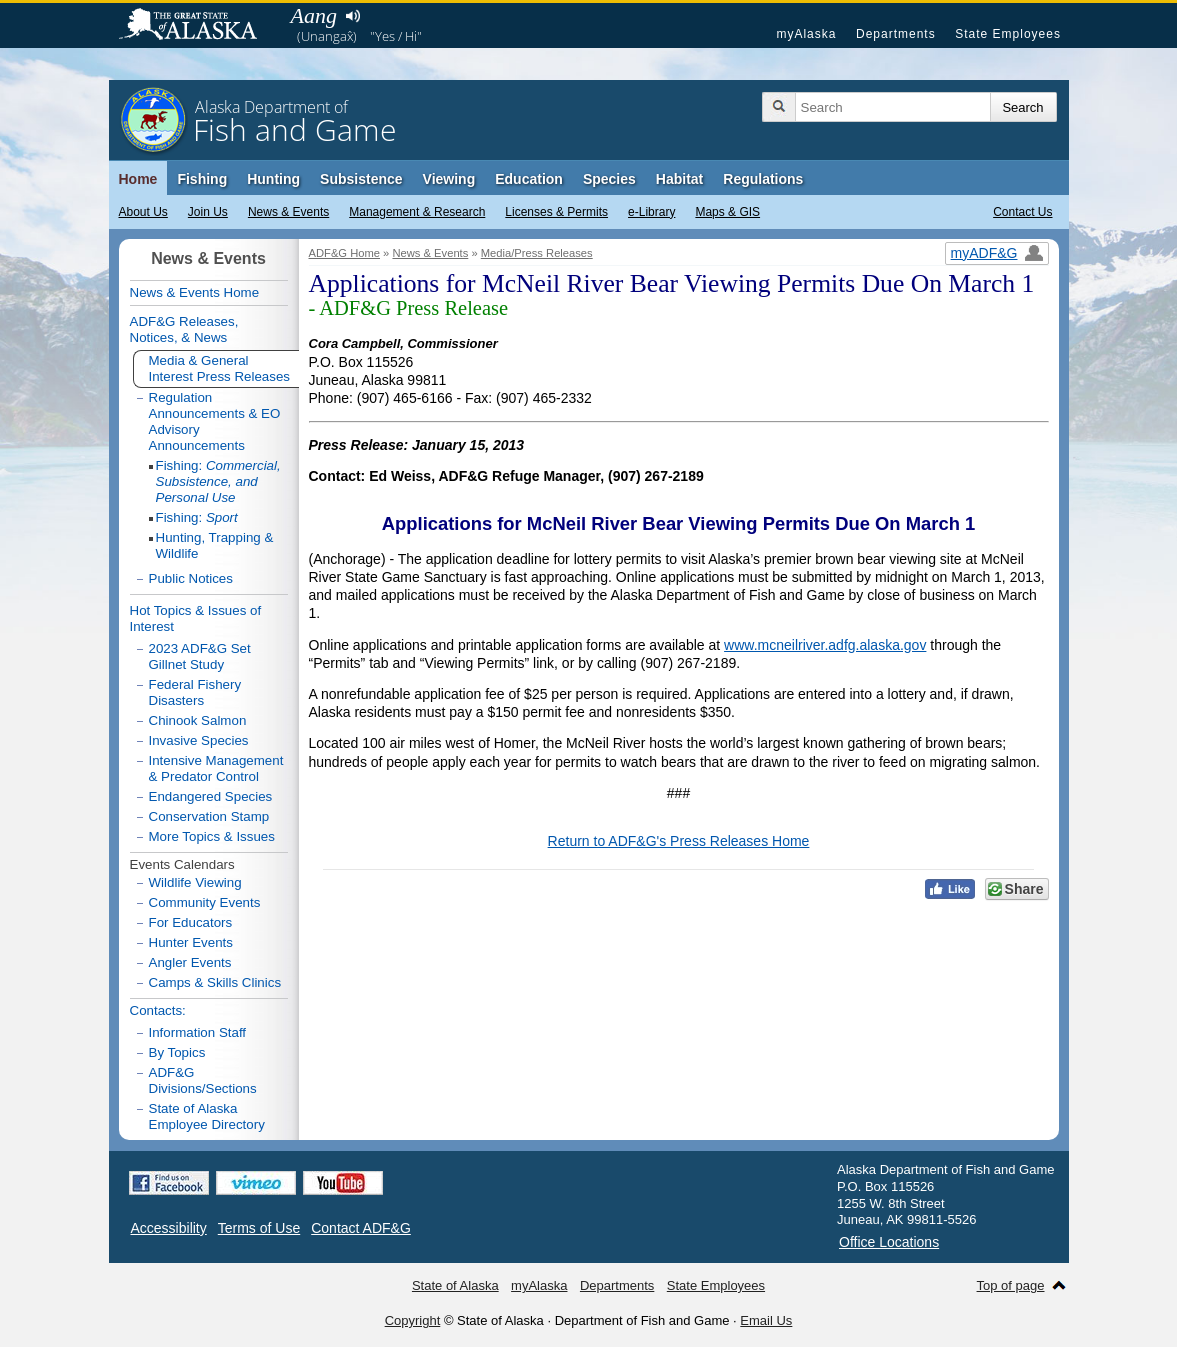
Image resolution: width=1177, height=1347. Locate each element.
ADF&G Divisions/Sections (203, 1080)
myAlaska (806, 34)
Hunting (273, 179)
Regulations (763, 179)
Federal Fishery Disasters (195, 692)
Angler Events (190, 962)
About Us (143, 212)
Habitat (679, 179)
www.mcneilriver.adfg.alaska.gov (825, 645)
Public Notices (191, 578)
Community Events (205, 902)
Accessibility (169, 1228)
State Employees (1008, 34)
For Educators (191, 922)
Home (138, 179)
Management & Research (417, 212)
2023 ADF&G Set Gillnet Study (200, 656)
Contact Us (1022, 212)
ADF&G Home (345, 253)
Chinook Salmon (198, 720)
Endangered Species (211, 796)
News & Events (288, 212)
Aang (314, 15)
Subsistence (361, 179)
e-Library (651, 212)
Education (529, 179)
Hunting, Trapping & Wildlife (215, 545)
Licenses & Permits (556, 212)
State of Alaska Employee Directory (207, 1116)
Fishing (202, 179)
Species (609, 179)
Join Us (208, 212)
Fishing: (218, 481)
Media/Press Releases (537, 253)
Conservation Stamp (209, 816)
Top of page (1011, 1285)
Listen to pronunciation (353, 16)
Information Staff (198, 1032)
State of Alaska (198, 26)
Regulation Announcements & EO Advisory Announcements (215, 421)
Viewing (449, 179)
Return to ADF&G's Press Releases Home (679, 841)
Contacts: (158, 1010)
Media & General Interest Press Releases (220, 368)
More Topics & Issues (212, 836)
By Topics (177, 1052)
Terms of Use (259, 1228)
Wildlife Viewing (195, 882)
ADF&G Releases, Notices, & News (184, 329)
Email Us (766, 1320)
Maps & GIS (727, 212)
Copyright (413, 1320)
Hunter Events (191, 942)
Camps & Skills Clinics (215, 982)
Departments (896, 34)
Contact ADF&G (361, 1228)
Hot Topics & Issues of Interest (196, 618)
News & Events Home (195, 292)
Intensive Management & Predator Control (216, 768)
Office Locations (889, 1242)
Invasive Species (199, 740)
